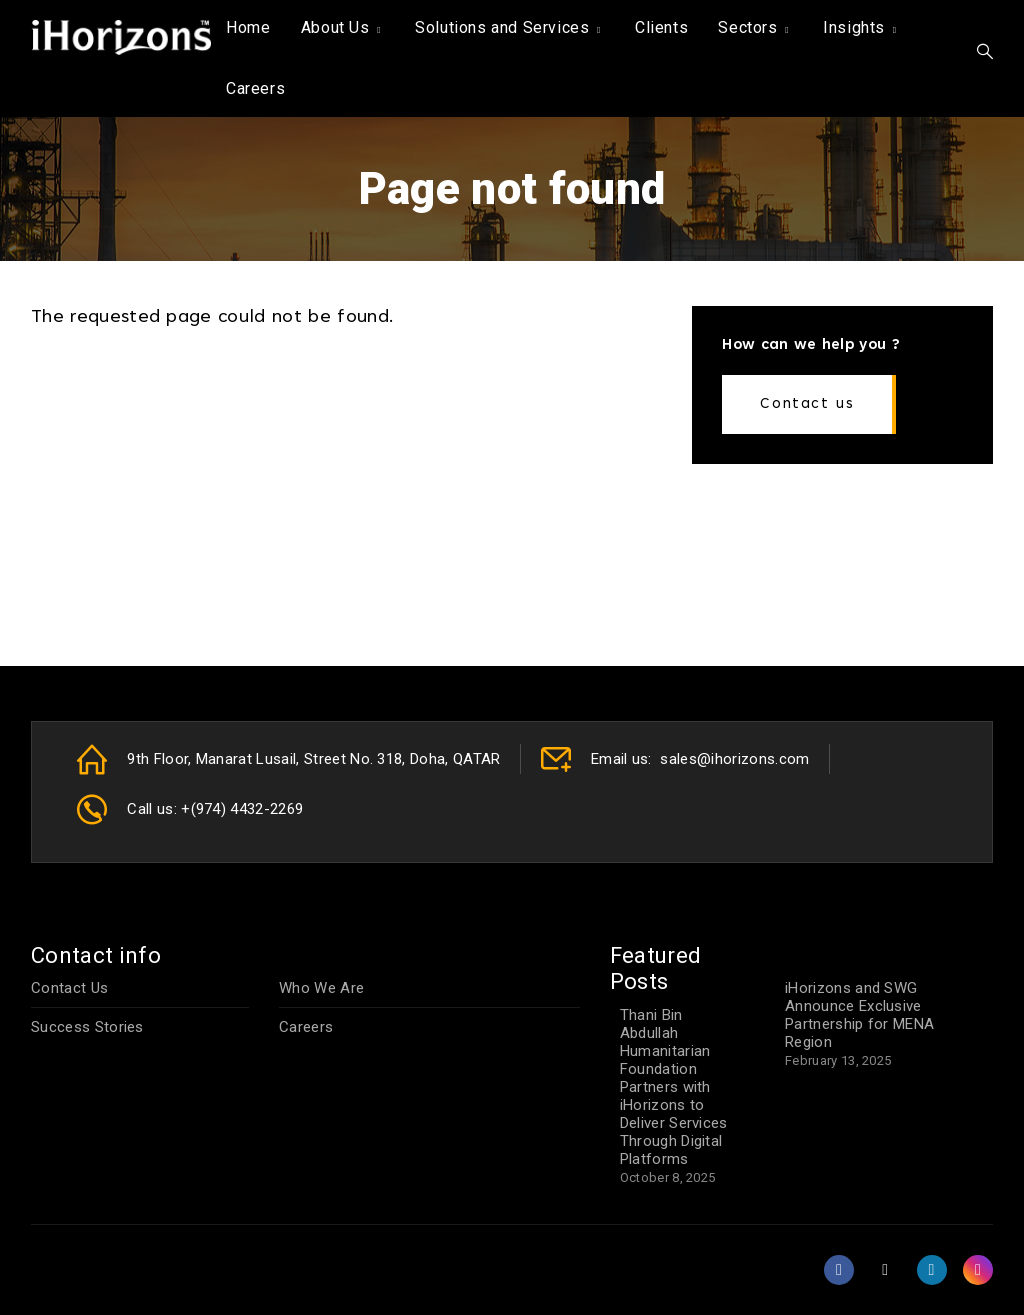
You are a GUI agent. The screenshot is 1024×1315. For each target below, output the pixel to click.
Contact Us (69, 988)
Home (248, 27)
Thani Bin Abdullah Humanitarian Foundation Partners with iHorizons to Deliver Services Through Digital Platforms (674, 1087)
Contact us (807, 404)
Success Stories (87, 1027)
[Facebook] (841, 1270)
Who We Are (321, 988)
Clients (661, 27)
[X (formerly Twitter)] (887, 1270)
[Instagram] (978, 1270)
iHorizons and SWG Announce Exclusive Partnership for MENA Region (859, 1015)
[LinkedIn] (934, 1270)
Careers (255, 88)
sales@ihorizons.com (734, 759)
